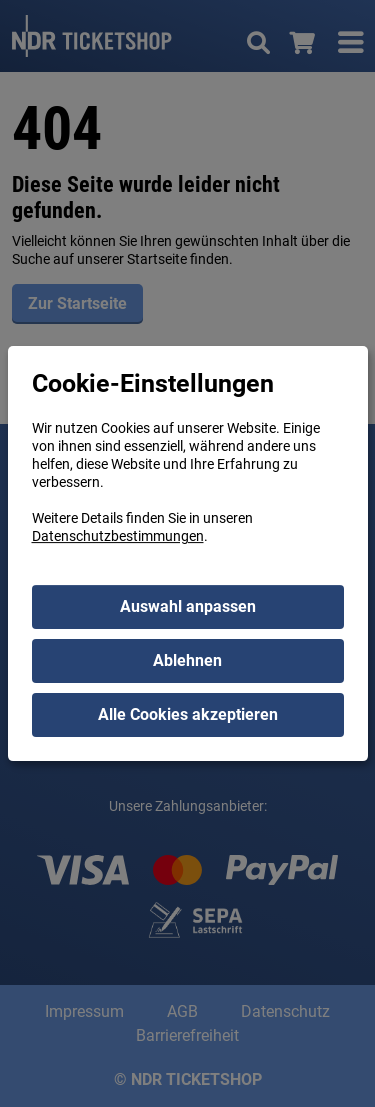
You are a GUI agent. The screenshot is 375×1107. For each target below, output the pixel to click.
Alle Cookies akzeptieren (188, 714)
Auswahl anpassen (188, 606)
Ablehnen (187, 660)
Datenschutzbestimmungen (118, 536)
